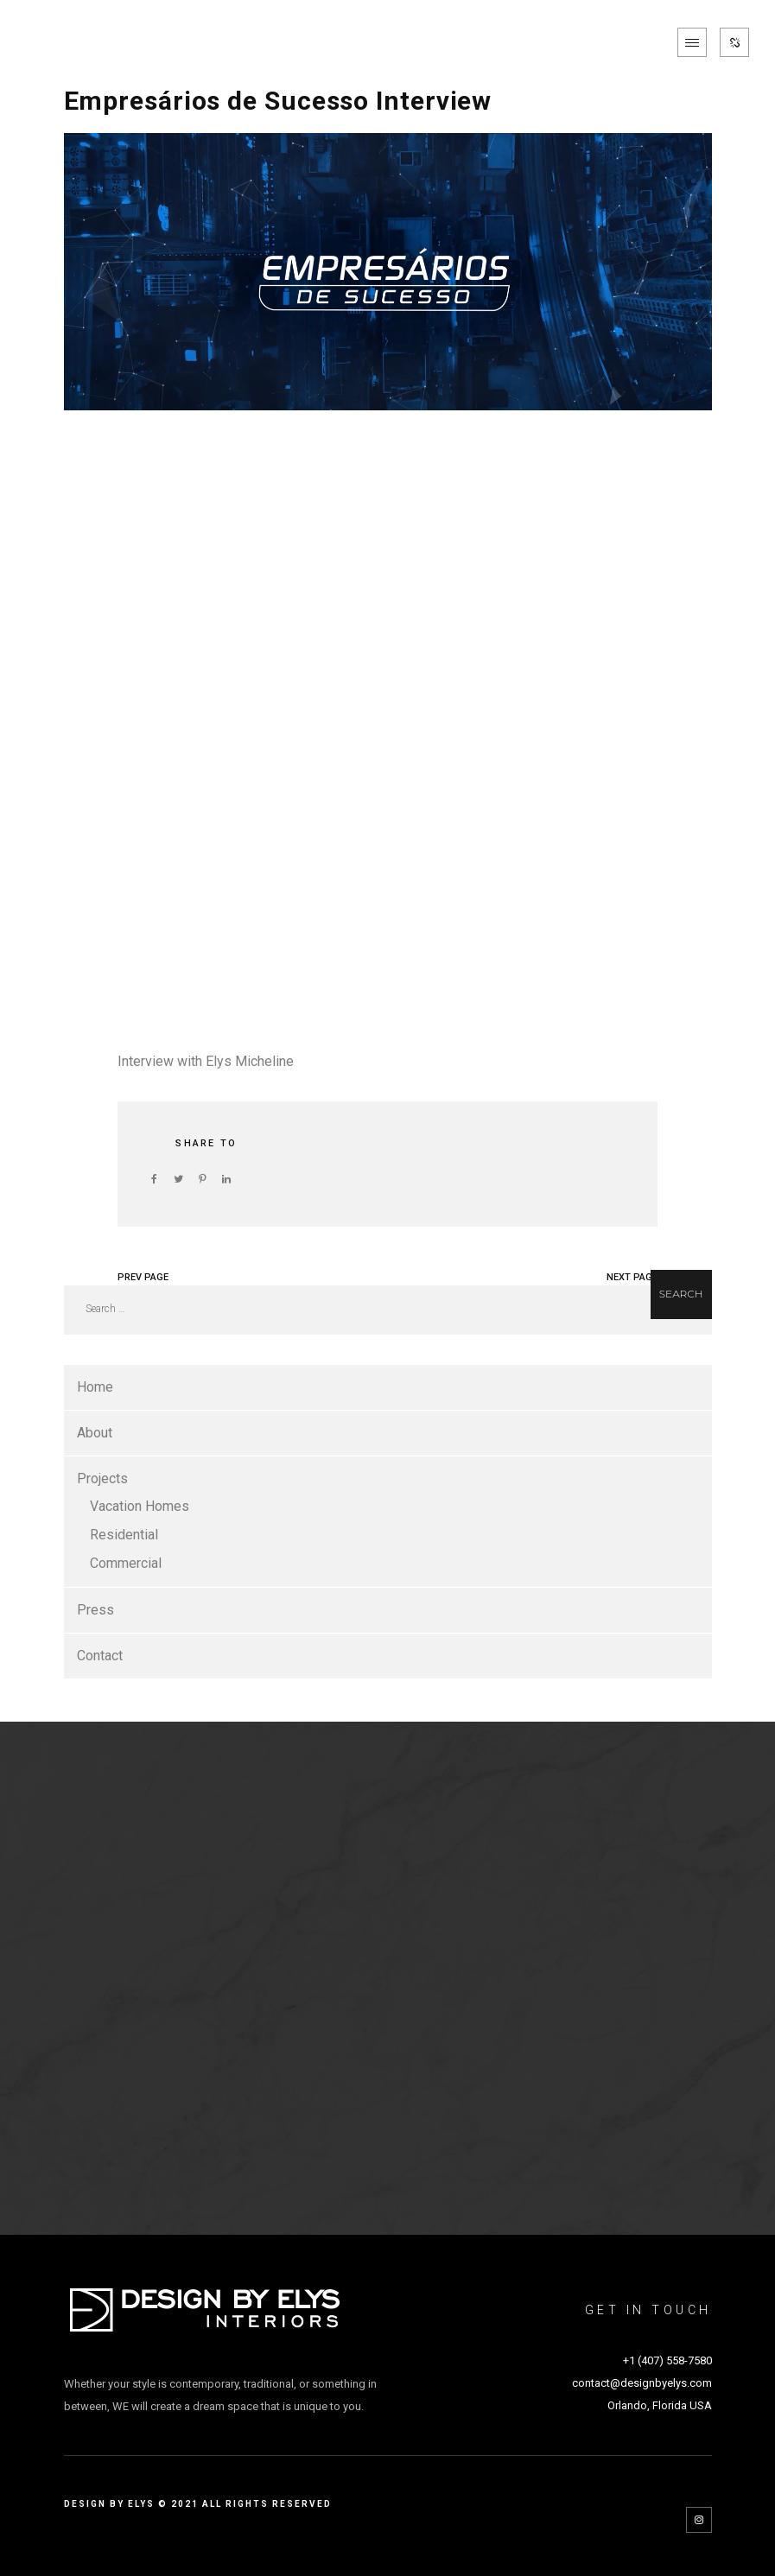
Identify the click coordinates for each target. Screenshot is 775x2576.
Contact (100, 1655)
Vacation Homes (139, 1506)
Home (95, 1387)
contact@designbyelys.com (642, 2382)
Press (95, 1610)
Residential (124, 1534)
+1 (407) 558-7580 (667, 2360)
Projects (102, 1478)
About (94, 1432)
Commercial (126, 1563)
